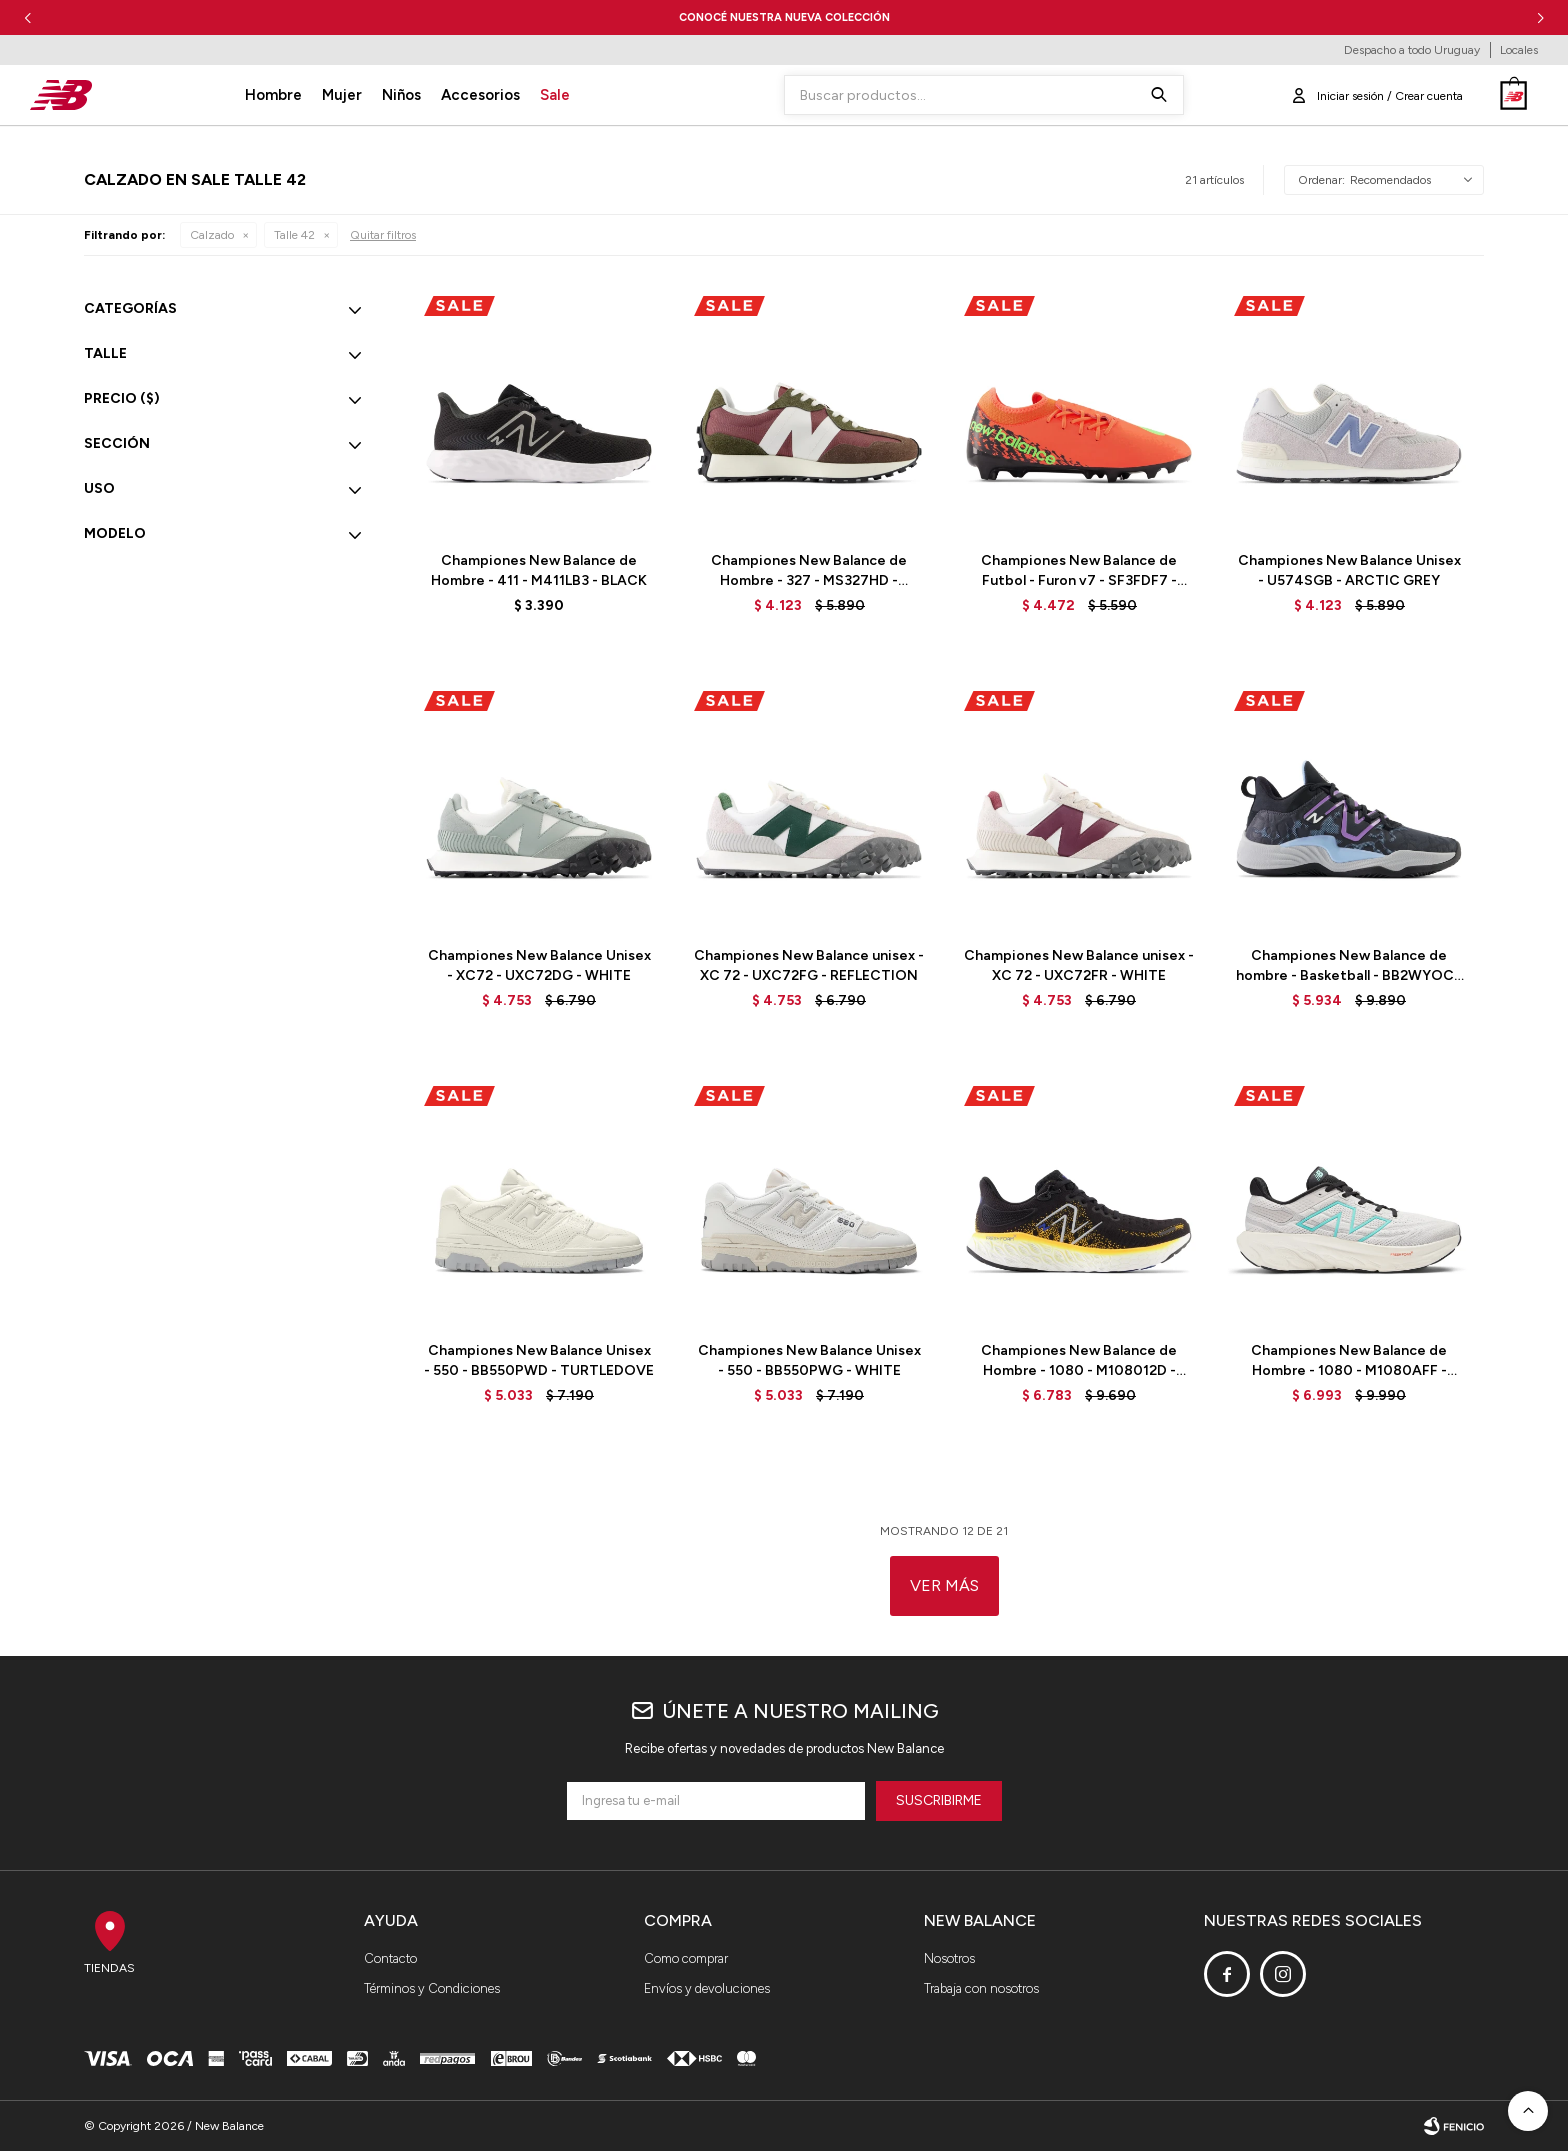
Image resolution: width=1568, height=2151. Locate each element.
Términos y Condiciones (432, 1988)
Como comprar (686, 1958)
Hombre (273, 95)
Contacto (390, 1958)
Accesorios (480, 95)
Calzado (212, 235)
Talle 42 (294, 235)
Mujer (342, 95)
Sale (555, 95)
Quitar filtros (383, 235)
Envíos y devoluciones (707, 1988)
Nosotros (949, 1958)
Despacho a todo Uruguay (1412, 50)
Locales (1519, 50)
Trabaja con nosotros (981, 1988)
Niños (401, 95)
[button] (1540, 17)
